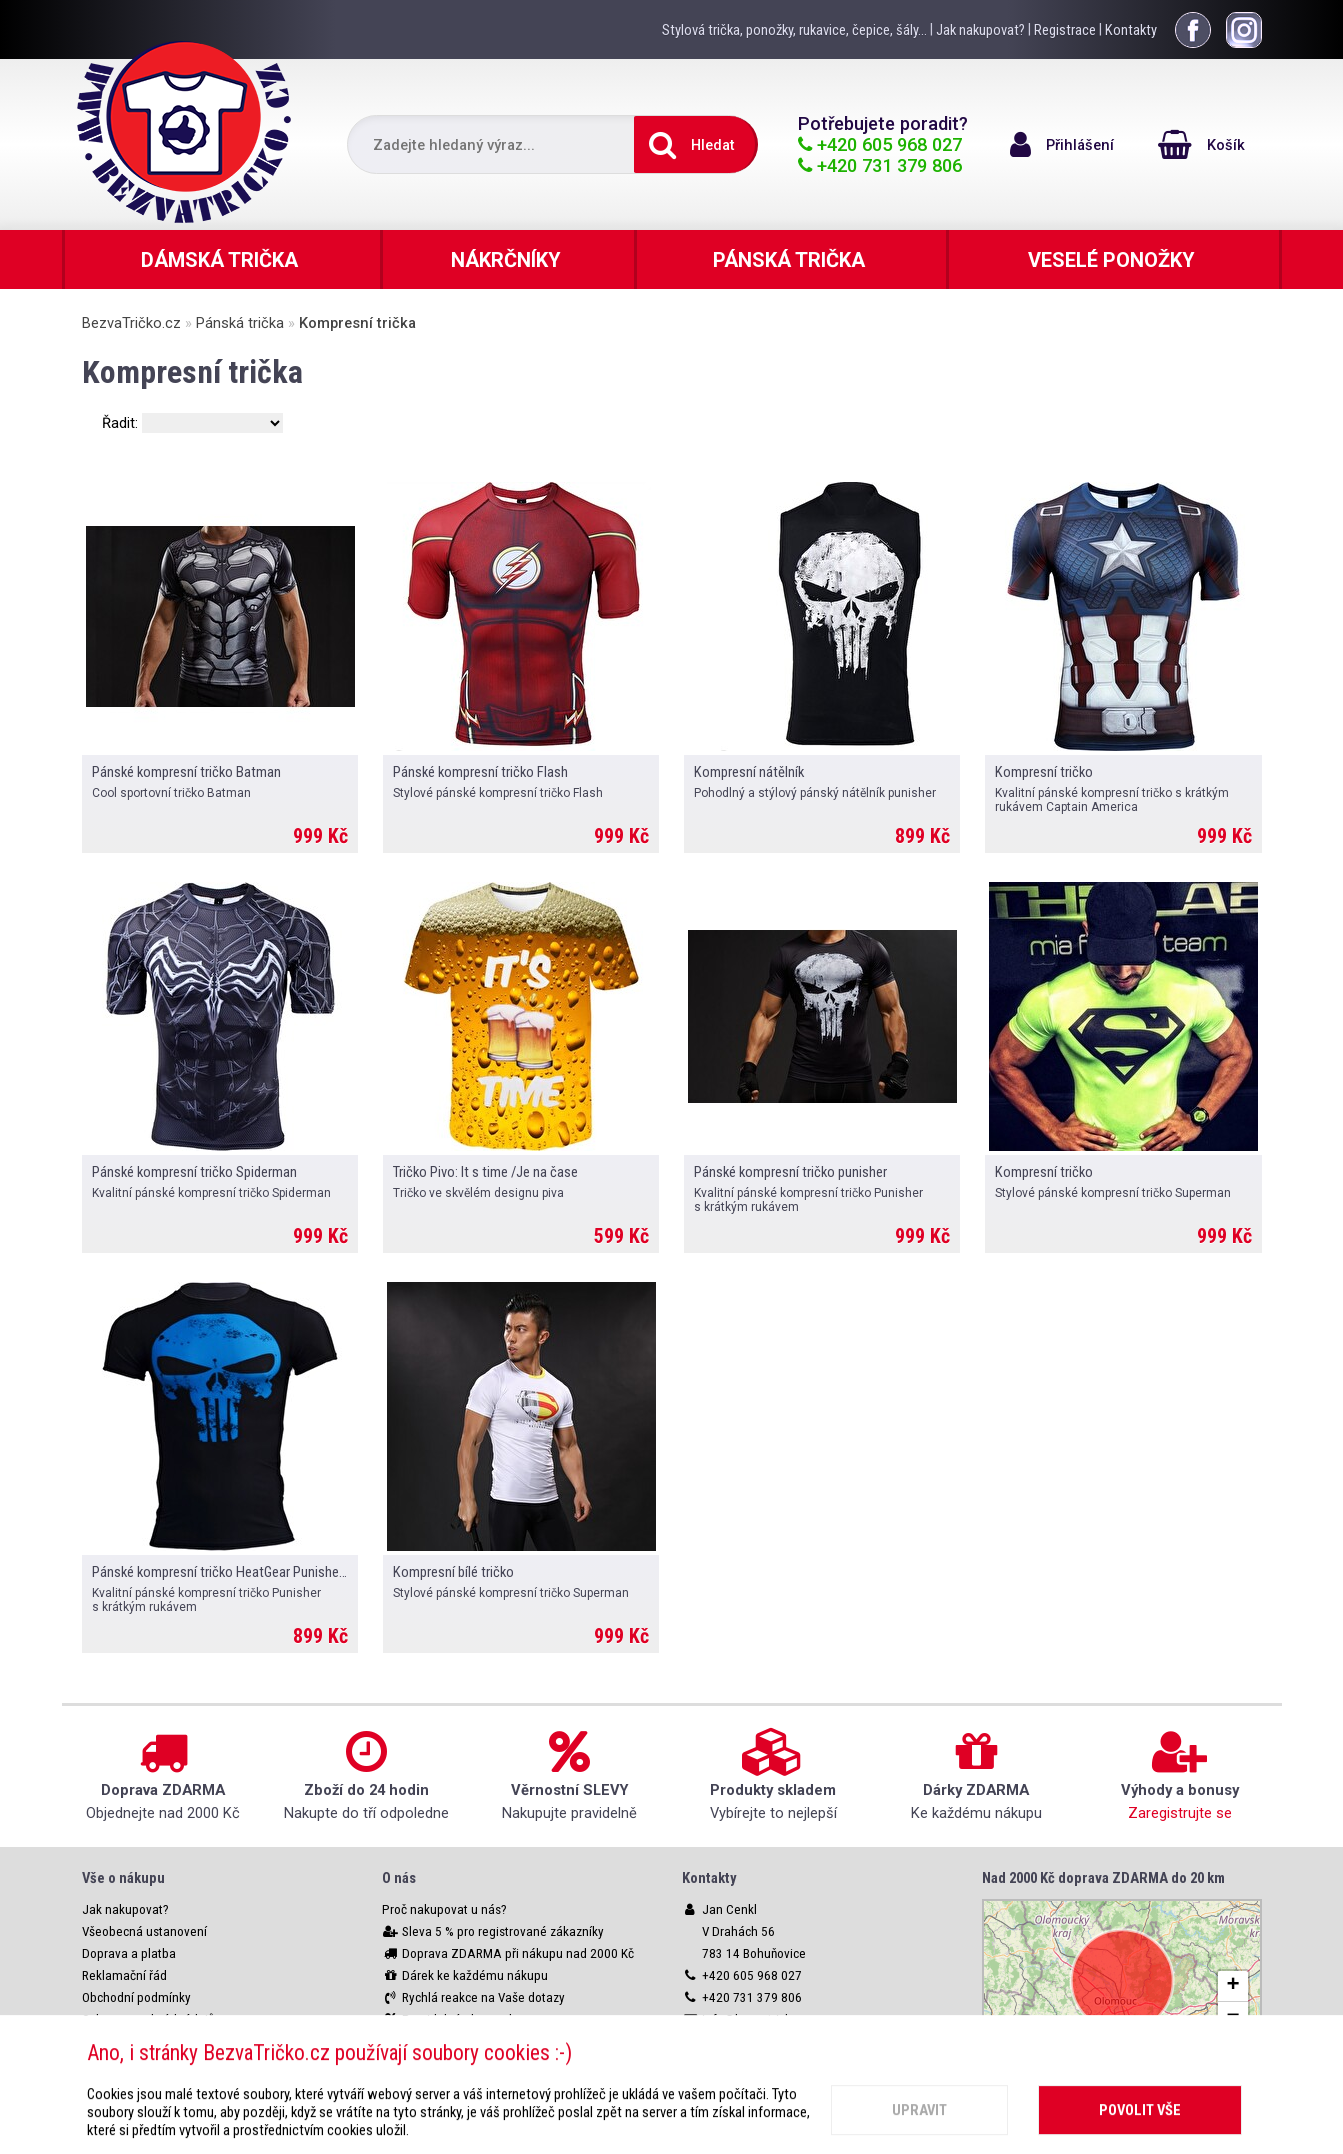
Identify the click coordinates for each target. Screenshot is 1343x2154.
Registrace (1065, 30)
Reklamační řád (124, 1975)
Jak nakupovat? (980, 30)
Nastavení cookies (132, 2041)
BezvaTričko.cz (131, 323)
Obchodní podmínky (136, 1997)
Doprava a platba (129, 1953)
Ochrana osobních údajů (148, 2019)
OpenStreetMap (1212, 2052)
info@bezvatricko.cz (757, 2019)
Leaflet (1122, 2052)
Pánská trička (240, 323)
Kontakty (1131, 30)
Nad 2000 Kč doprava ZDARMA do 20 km (1103, 1878)
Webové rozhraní (128, 2063)
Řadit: (122, 423)
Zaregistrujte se (1180, 1813)
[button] (1233, 1986)
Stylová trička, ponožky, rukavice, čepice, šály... (794, 30)
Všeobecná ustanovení (144, 1931)
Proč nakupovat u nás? (444, 1909)
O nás (399, 1878)
